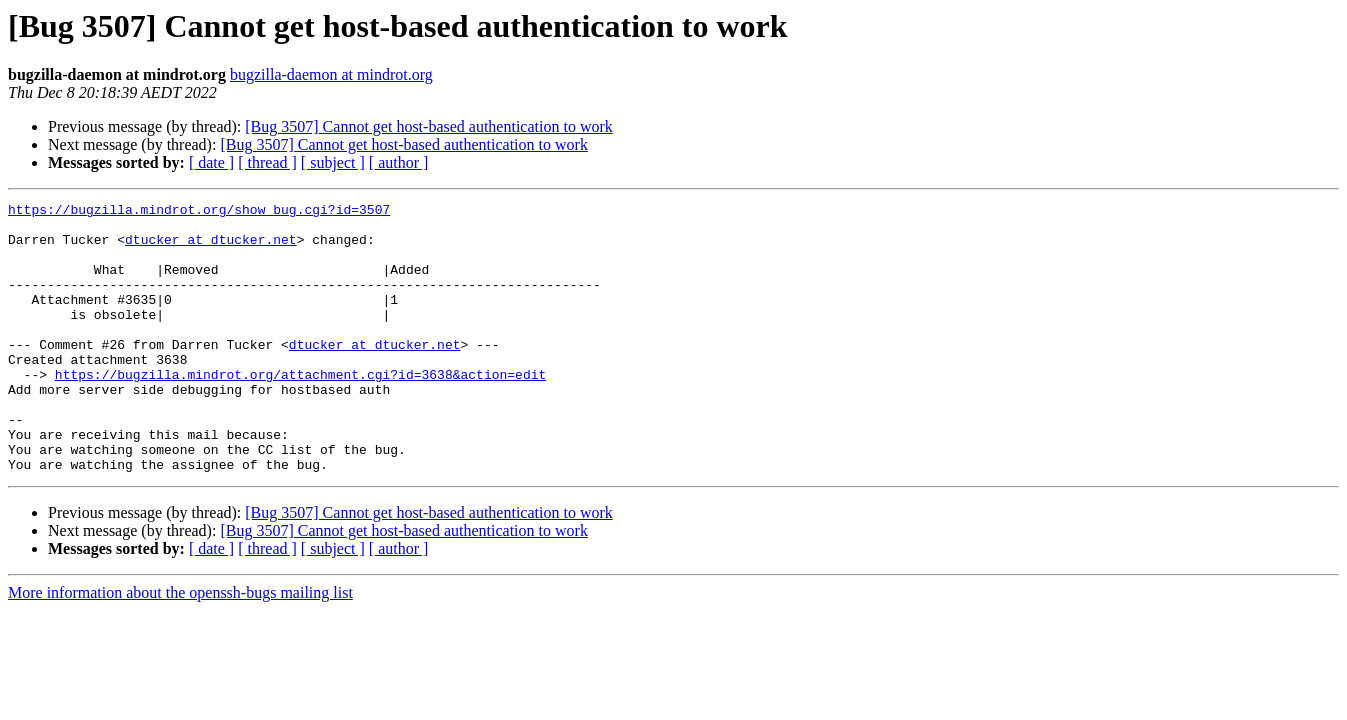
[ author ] (399, 162)
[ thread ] (267, 162)
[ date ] (211, 162)
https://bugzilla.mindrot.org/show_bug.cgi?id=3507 (199, 212)
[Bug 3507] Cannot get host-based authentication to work (428, 126)
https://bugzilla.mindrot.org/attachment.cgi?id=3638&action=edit (300, 410)
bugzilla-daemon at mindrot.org (331, 74)
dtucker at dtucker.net (211, 248)
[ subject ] (333, 162)
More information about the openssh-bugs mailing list (180, 646)
